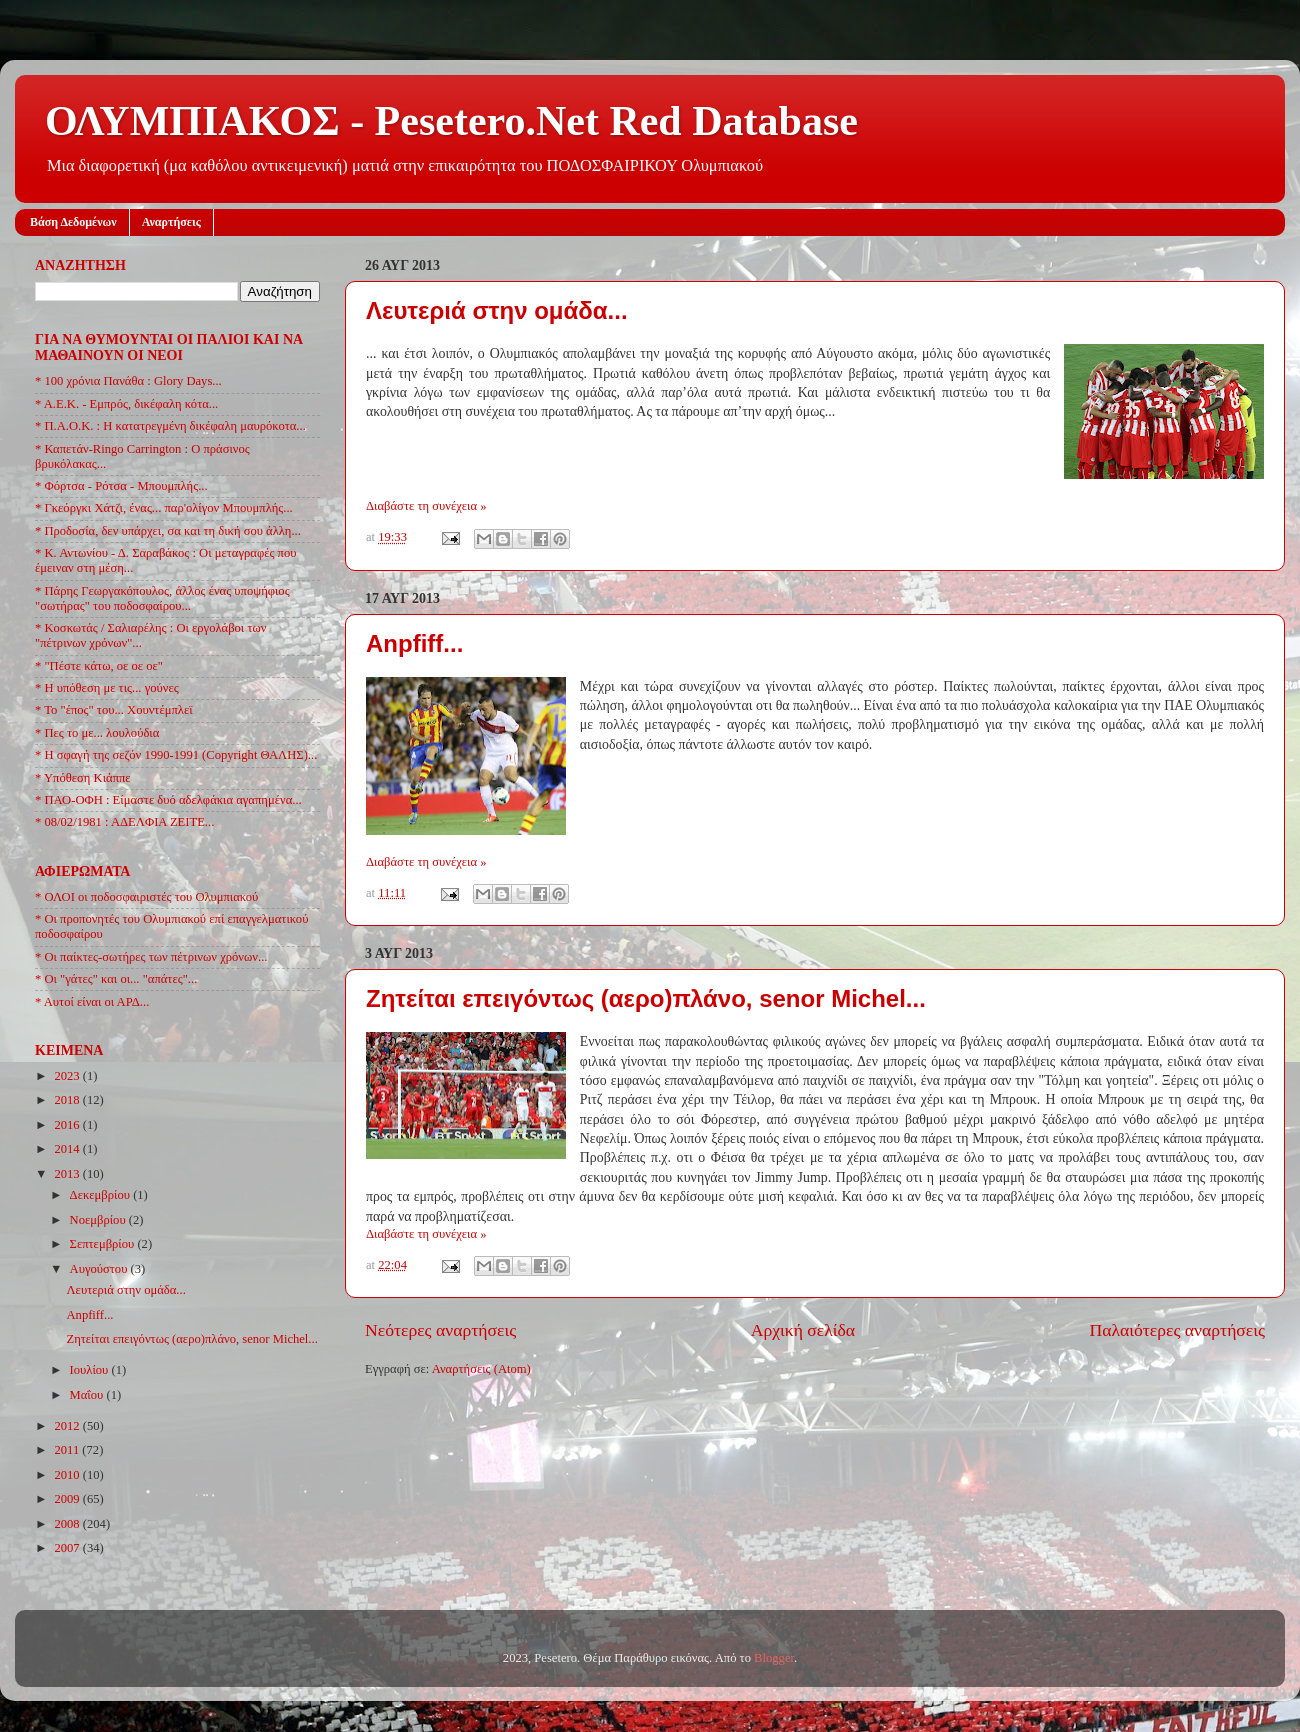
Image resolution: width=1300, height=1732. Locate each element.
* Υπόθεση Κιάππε (83, 778)
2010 (68, 1475)
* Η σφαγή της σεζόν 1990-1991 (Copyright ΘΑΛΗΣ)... (176, 755)
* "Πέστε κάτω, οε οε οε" (99, 666)
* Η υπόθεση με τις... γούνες (107, 688)
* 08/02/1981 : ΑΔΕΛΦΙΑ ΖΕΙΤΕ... (124, 822)
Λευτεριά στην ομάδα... (497, 310)
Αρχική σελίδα (803, 1330)
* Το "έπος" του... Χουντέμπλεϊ (114, 710)
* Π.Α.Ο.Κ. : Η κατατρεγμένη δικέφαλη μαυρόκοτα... (170, 426)
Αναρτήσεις (171, 222)
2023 (68, 1076)
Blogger (774, 1658)
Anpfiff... (414, 643)
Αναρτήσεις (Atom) (481, 1369)
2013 (68, 1174)
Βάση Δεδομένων (73, 222)
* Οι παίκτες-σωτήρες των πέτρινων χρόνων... (151, 957)
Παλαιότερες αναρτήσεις (1177, 1330)
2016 (68, 1125)
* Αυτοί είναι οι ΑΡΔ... (92, 1002)
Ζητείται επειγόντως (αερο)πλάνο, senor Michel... (646, 998)
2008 (68, 1524)
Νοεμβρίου (99, 1220)
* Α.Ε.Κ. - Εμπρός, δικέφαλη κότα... (126, 404)
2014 (68, 1149)
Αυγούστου (100, 1269)
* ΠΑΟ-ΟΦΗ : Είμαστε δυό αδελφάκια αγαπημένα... (168, 800)
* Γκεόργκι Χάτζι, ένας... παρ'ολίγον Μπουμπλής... (164, 508)
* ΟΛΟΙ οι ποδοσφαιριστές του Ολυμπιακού (146, 897)
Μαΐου (88, 1395)
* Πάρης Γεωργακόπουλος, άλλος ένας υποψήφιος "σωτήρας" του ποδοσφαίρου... (162, 598)
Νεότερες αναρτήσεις (440, 1330)
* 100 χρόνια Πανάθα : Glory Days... (128, 381)
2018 (68, 1100)
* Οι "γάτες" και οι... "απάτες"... (116, 979)
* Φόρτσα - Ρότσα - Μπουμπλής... (121, 486)
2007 (68, 1548)
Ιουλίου (91, 1370)
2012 (68, 1426)
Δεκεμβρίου (102, 1195)
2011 (68, 1450)
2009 (68, 1499)
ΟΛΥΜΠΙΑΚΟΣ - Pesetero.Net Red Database (451, 121)
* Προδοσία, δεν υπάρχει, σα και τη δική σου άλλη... (168, 531)
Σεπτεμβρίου (104, 1244)
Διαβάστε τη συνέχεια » (426, 506)
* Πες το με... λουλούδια (97, 733)
